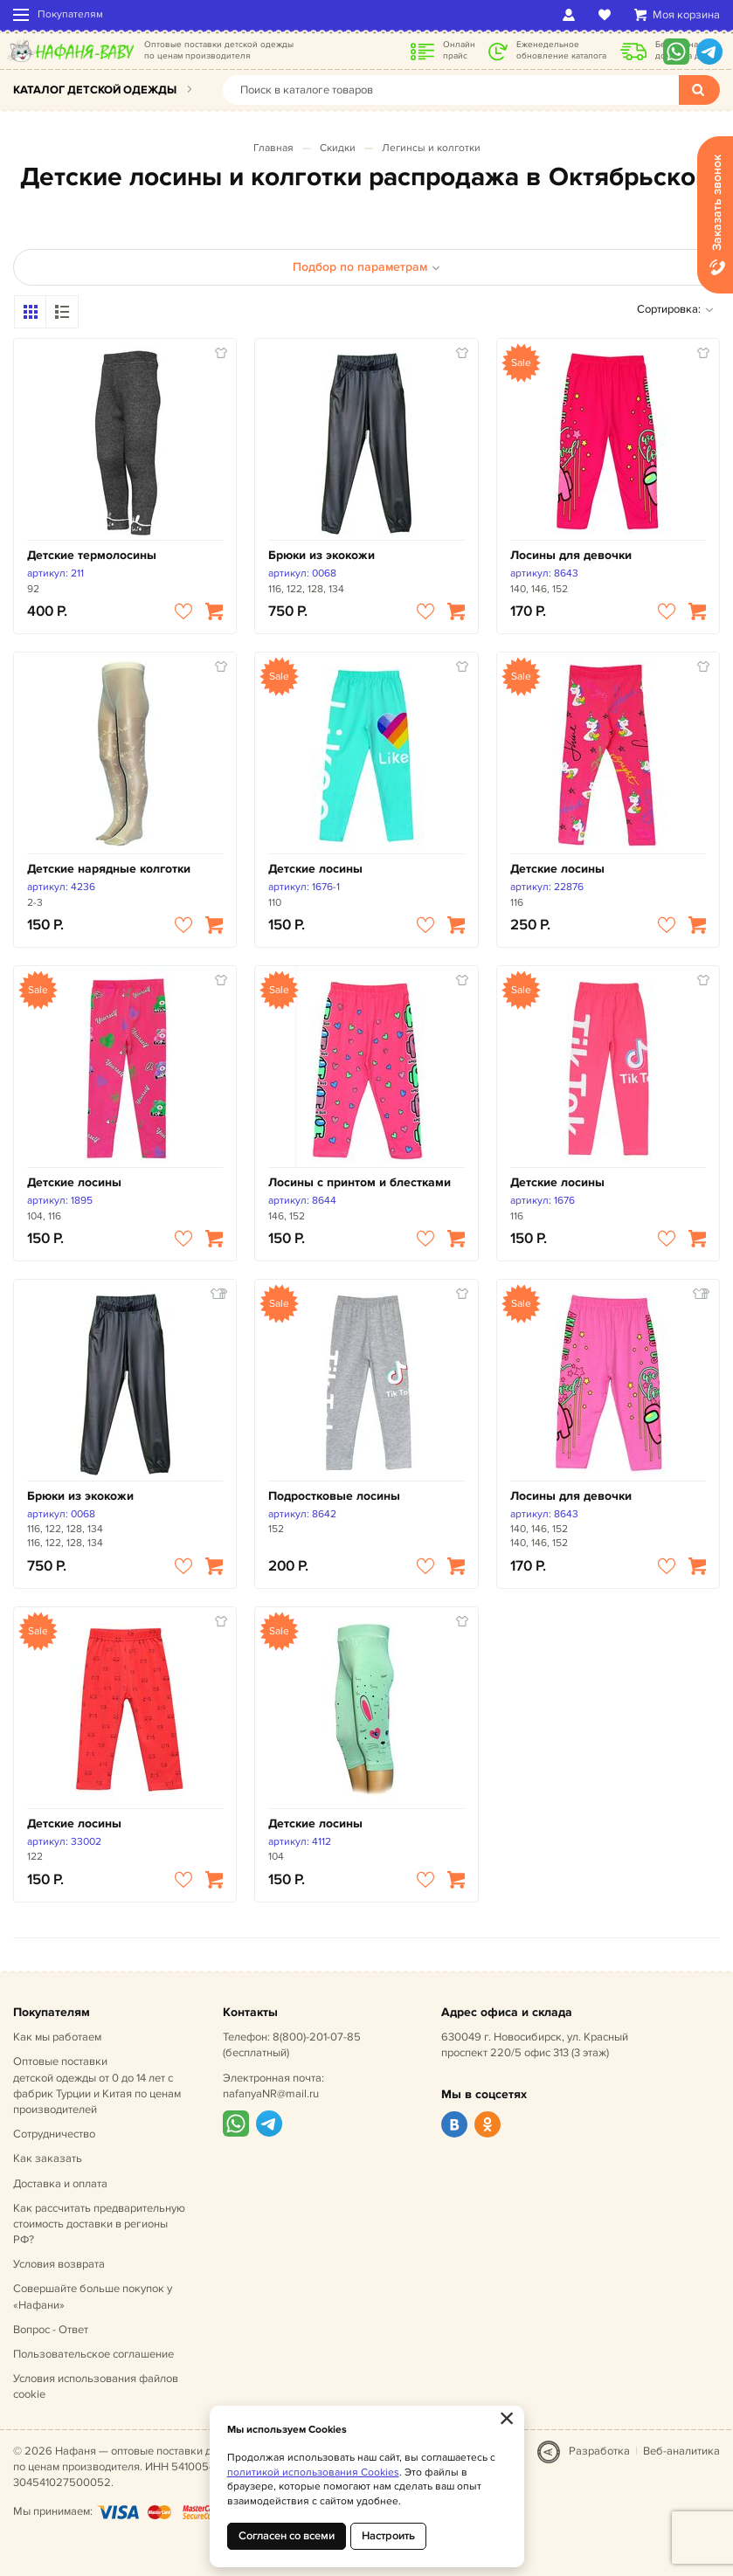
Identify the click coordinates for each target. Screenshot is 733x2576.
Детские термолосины (91, 555)
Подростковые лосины (334, 1495)
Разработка (599, 2451)
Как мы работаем (57, 2037)
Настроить (388, 2536)
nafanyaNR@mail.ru (271, 2094)
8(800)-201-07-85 (317, 2037)
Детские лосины (315, 868)
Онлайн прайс (459, 50)
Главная (273, 148)
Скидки (338, 148)
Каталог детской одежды (94, 90)
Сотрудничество (54, 2134)
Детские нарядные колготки (108, 868)
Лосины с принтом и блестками (359, 1182)
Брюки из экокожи (321, 555)
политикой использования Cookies (313, 2472)
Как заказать (47, 2158)
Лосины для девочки (571, 555)
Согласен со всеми (287, 2536)
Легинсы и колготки (431, 148)
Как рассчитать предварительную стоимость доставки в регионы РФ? (99, 2224)
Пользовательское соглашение (93, 2354)
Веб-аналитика (681, 2451)
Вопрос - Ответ (50, 2330)
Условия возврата (59, 2264)
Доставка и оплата (60, 2184)
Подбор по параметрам (366, 266)
